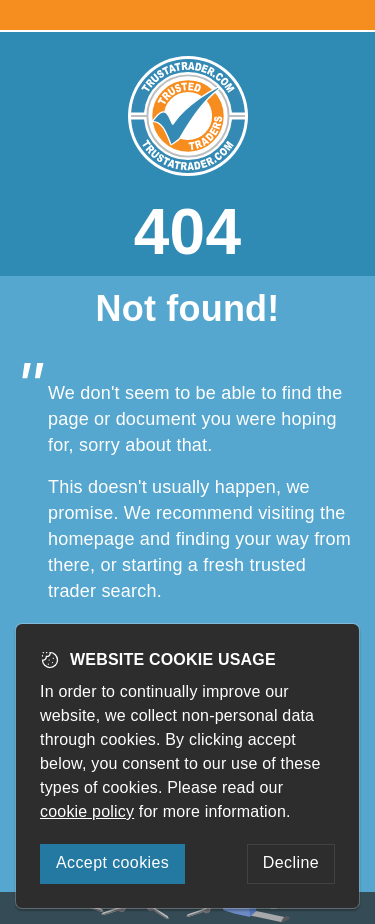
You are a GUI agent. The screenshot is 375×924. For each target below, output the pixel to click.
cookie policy (87, 811)
